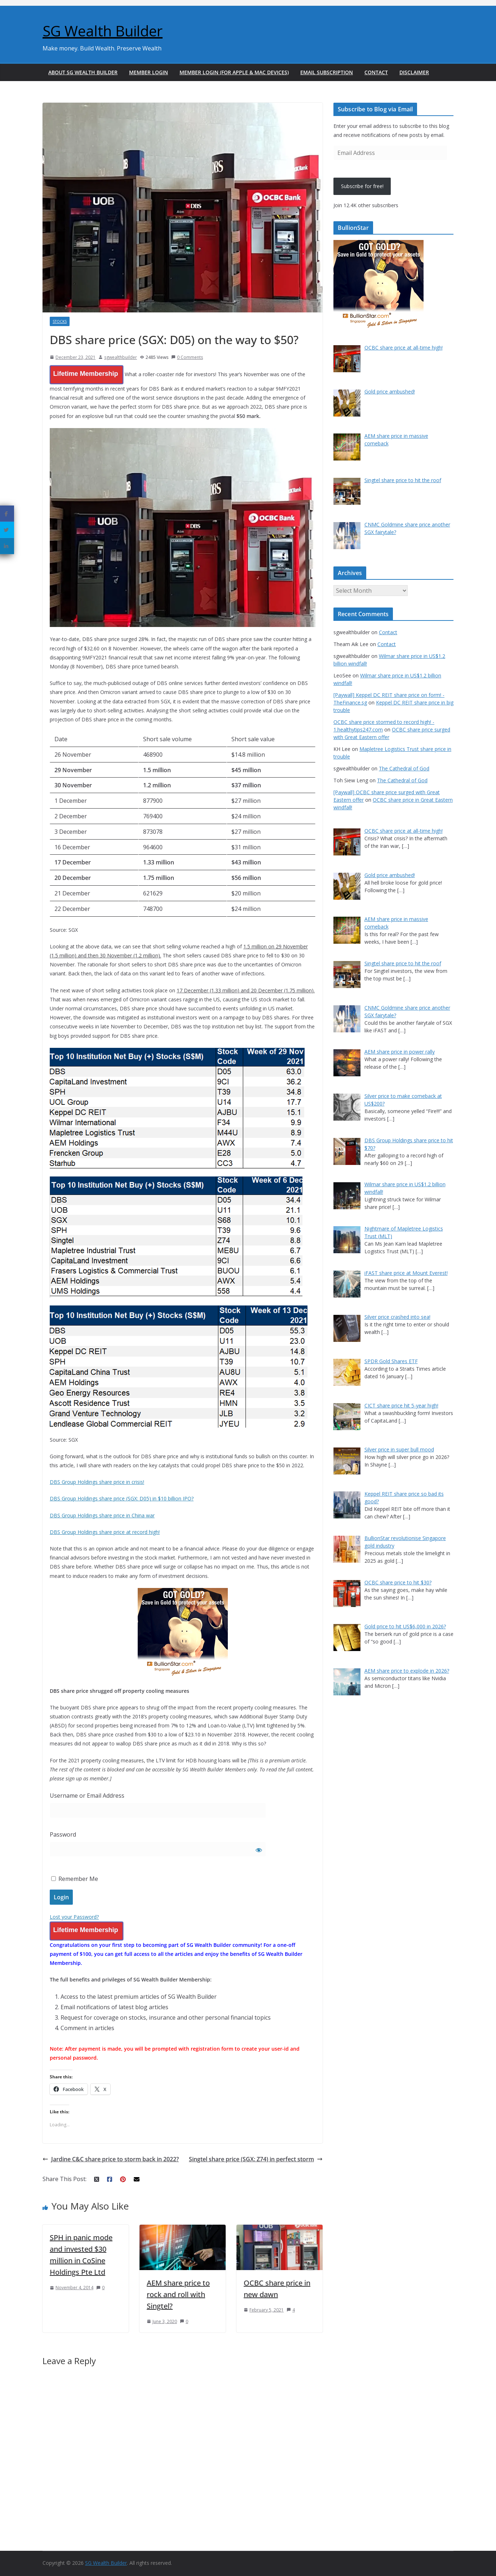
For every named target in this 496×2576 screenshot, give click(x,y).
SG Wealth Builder (103, 31)
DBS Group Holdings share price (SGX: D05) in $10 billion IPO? (122, 1498)
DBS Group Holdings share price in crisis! (97, 1481)
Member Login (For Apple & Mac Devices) (234, 72)
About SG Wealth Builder (83, 72)
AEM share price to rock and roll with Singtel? (178, 2294)
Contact (376, 72)
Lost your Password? (74, 1916)
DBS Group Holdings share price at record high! (105, 1532)
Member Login (148, 72)
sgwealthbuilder (120, 357)
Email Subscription (326, 72)
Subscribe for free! (362, 186)
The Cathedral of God (404, 768)
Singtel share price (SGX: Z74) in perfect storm (256, 2159)
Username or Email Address (87, 1795)
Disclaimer (414, 72)
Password (63, 1834)
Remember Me (74, 1879)
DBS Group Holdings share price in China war (102, 1515)
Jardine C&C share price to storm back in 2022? (111, 2159)
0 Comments (187, 357)
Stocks (60, 321)
